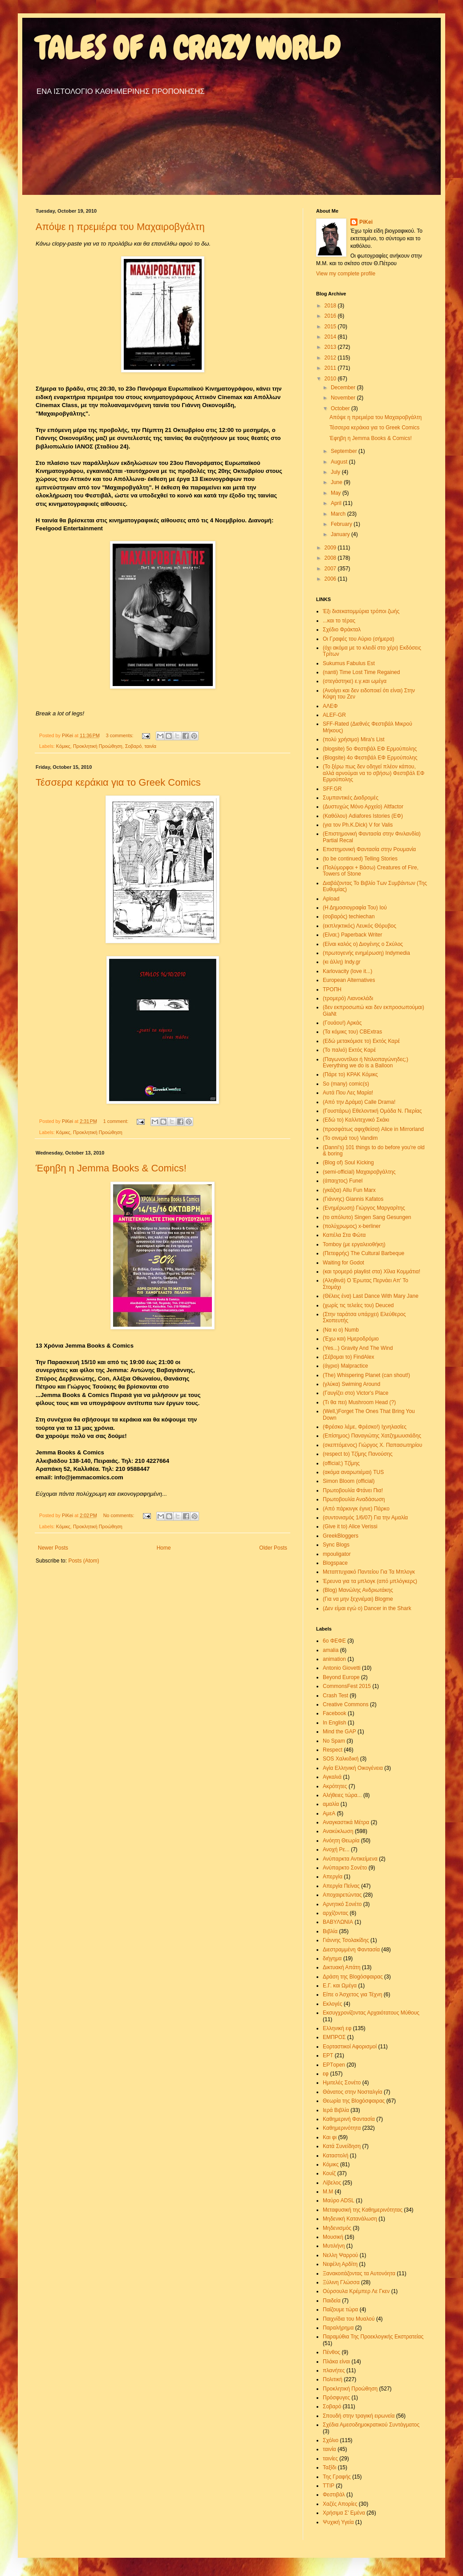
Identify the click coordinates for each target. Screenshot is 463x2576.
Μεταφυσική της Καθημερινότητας (362, 2210)
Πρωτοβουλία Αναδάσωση (354, 1499)
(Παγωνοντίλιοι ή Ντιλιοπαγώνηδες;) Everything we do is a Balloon (365, 1062)
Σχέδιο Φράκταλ (342, 629)
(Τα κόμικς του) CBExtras (352, 1032)
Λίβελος (332, 2183)
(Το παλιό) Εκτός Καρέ (349, 1050)
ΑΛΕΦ (330, 706)
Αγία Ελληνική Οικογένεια (353, 1768)
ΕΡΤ (328, 2055)
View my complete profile (345, 274)
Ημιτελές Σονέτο (342, 2082)
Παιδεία (332, 2300)
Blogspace (335, 1563)
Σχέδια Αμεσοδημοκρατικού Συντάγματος (371, 2425)
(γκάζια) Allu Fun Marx (349, 1190)
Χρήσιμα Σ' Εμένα (344, 2513)
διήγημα (332, 1958)
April (337, 503)
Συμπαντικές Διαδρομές (350, 798)
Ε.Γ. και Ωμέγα (340, 1985)
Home (164, 1548)
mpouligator (337, 1554)
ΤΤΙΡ (328, 2486)
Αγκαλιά (332, 1777)
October (341, 408)
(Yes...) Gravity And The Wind (358, 1348)
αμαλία (331, 1804)
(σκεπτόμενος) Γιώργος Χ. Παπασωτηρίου (372, 1445)
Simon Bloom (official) (348, 1481)
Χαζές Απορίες (340, 2504)
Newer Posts (53, 1548)
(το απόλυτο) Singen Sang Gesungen (367, 1217)
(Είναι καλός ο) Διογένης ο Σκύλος (363, 944)
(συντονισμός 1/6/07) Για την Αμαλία (365, 1517)
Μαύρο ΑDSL (338, 2200)
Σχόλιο (330, 2440)
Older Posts (273, 1548)
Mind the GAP (339, 1731)
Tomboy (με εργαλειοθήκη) (354, 1244)
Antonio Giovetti (342, 1668)
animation (334, 1659)
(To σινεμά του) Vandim (350, 1138)
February (342, 524)
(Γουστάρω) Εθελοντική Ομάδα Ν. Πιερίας (372, 1111)
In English (334, 1723)
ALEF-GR (334, 715)
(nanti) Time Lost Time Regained (361, 672)
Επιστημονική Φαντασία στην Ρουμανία (369, 849)
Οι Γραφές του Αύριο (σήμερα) (358, 639)
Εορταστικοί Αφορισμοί (350, 2046)
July (336, 472)
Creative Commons (346, 1704)
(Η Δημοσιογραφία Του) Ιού (355, 907)
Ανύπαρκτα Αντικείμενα (350, 1859)
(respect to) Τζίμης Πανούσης (358, 1454)
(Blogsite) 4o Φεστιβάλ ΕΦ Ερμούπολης (370, 758)
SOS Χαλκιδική (340, 1759)
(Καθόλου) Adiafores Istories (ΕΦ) (363, 816)
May (336, 493)
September (344, 451)
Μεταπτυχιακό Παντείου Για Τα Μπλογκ (369, 1572)
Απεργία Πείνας (341, 1886)
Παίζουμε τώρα (340, 2309)
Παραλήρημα (338, 2328)
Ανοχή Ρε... (336, 1849)
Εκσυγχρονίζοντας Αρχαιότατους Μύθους (371, 2013)
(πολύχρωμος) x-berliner (352, 1226)
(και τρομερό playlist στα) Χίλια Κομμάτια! (371, 1271)
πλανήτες (334, 2370)
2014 (331, 337)
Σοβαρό (133, 746)
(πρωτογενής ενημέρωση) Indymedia (366, 953)
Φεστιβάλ (334, 2494)
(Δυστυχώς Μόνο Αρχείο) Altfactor (363, 806)
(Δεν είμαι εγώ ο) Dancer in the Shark (367, 1608)
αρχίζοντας (335, 1913)
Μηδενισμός (337, 2228)
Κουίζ (329, 2173)
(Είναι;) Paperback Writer (352, 935)
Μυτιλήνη (334, 2246)
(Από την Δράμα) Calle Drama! (359, 1102)
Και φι (330, 2137)
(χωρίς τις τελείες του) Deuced (358, 1305)
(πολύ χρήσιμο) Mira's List (354, 739)
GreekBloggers (340, 1536)
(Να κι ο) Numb (341, 1330)
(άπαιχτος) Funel (342, 1181)
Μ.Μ (328, 2191)
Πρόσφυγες (336, 2397)
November (344, 398)
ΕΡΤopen (334, 2065)
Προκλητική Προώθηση (97, 746)
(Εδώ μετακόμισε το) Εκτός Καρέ (361, 1041)
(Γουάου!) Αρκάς (342, 1023)
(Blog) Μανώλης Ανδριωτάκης (358, 1590)
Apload (331, 899)
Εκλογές (332, 2004)
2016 (331, 316)
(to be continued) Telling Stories (360, 859)
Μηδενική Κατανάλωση (350, 2219)
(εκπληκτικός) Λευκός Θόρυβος (359, 926)
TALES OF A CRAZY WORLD (188, 48)
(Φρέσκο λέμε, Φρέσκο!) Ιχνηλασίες (364, 1427)
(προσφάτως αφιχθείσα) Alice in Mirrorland (373, 1129)
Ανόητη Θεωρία (341, 1840)
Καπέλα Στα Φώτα (344, 1235)
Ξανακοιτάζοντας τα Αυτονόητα (359, 2273)
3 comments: (120, 735)
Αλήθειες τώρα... (342, 1795)
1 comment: (116, 1121)
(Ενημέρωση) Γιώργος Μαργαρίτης (364, 1208)
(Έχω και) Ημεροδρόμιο (351, 1339)
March (339, 514)
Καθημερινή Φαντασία (349, 2119)
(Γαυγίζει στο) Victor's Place (356, 1393)
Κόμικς (63, 746)
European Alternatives (349, 980)
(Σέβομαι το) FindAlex (348, 1357)
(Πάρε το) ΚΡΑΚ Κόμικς (350, 1074)
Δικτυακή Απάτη (342, 1967)
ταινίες (330, 2458)
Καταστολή (335, 2155)
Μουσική (333, 2237)
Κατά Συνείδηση (342, 2146)
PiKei (366, 222)
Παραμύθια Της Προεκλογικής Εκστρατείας (373, 2337)
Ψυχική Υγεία (338, 2522)
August (340, 462)
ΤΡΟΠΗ (332, 989)
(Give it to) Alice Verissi (350, 1526)
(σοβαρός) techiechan (349, 916)
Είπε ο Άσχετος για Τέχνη (352, 1994)
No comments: (119, 1515)
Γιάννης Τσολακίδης (346, 1940)
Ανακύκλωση (338, 1831)
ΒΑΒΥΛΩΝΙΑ (338, 1922)
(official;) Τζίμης (341, 1463)
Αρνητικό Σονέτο (342, 1904)
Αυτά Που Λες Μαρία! (348, 1093)
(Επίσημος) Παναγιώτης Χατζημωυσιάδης (372, 1436)
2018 (331, 306)
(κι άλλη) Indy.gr (342, 962)
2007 (331, 568)
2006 (331, 579)
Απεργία (332, 1876)
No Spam (334, 1741)
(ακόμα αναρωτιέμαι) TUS (353, 1472)
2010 (331, 378)
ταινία (150, 746)
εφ (326, 2074)
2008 (331, 558)
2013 (331, 347)
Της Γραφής (337, 2477)
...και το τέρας (339, 621)
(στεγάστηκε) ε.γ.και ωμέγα (354, 681)
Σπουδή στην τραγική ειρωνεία (358, 2416)
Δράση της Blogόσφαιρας (353, 1977)
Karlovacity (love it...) (347, 971)
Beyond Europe (341, 1677)
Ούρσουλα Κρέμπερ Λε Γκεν (356, 2291)
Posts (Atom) (83, 1561)
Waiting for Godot (343, 1263)
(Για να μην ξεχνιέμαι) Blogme (358, 1599)
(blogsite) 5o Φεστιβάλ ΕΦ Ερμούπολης (370, 749)
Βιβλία (330, 1931)
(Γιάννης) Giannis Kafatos (353, 1199)
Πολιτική (332, 2379)
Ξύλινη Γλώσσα (341, 2282)
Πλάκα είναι (336, 2361)
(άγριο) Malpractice (345, 1366)
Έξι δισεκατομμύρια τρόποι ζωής (361, 611)
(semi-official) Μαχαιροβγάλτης (359, 1172)
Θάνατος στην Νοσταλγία (352, 2092)
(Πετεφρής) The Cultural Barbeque (363, 1253)
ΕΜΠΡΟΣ (334, 2037)
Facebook (334, 1713)
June (337, 482)
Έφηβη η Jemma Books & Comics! (111, 1168)
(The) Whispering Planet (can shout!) (366, 1375)
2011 (331, 368)
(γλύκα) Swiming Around (351, 1384)
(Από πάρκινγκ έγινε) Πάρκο (356, 1509)
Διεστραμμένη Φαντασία (351, 1949)
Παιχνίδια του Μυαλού (349, 2319)
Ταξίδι (329, 2467)
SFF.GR (332, 789)
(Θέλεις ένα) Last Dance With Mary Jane (370, 1296)
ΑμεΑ (329, 1813)
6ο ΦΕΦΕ (334, 1641)
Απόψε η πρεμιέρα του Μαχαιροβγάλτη (120, 226)
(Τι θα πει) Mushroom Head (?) (359, 1402)
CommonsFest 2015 (347, 1686)
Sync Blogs (336, 1545)
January (341, 534)
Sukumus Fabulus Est (349, 663)
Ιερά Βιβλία (336, 2110)
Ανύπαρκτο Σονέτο (345, 1868)
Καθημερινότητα (342, 2128)
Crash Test (335, 1695)
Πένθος (331, 2352)
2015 (331, 326)
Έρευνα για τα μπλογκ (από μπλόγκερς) (370, 1581)
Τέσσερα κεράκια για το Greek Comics (118, 782)
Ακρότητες (335, 1786)
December (344, 387)
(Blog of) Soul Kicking (348, 1162)
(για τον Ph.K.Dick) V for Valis (358, 825)
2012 (331, 358)
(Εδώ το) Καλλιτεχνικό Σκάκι (356, 1120)
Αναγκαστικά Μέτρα (346, 1822)
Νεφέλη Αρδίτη (340, 2264)
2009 (331, 548)
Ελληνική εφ (337, 2028)
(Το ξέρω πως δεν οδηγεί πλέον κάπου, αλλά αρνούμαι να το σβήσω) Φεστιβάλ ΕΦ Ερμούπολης (373, 773)
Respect (332, 1750)
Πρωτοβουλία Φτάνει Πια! (353, 1490)
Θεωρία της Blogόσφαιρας (354, 2101)
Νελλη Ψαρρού (340, 2255)
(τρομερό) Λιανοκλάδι (348, 998)
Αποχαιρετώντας (342, 1895)
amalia (330, 1650)
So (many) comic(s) (346, 1084)
